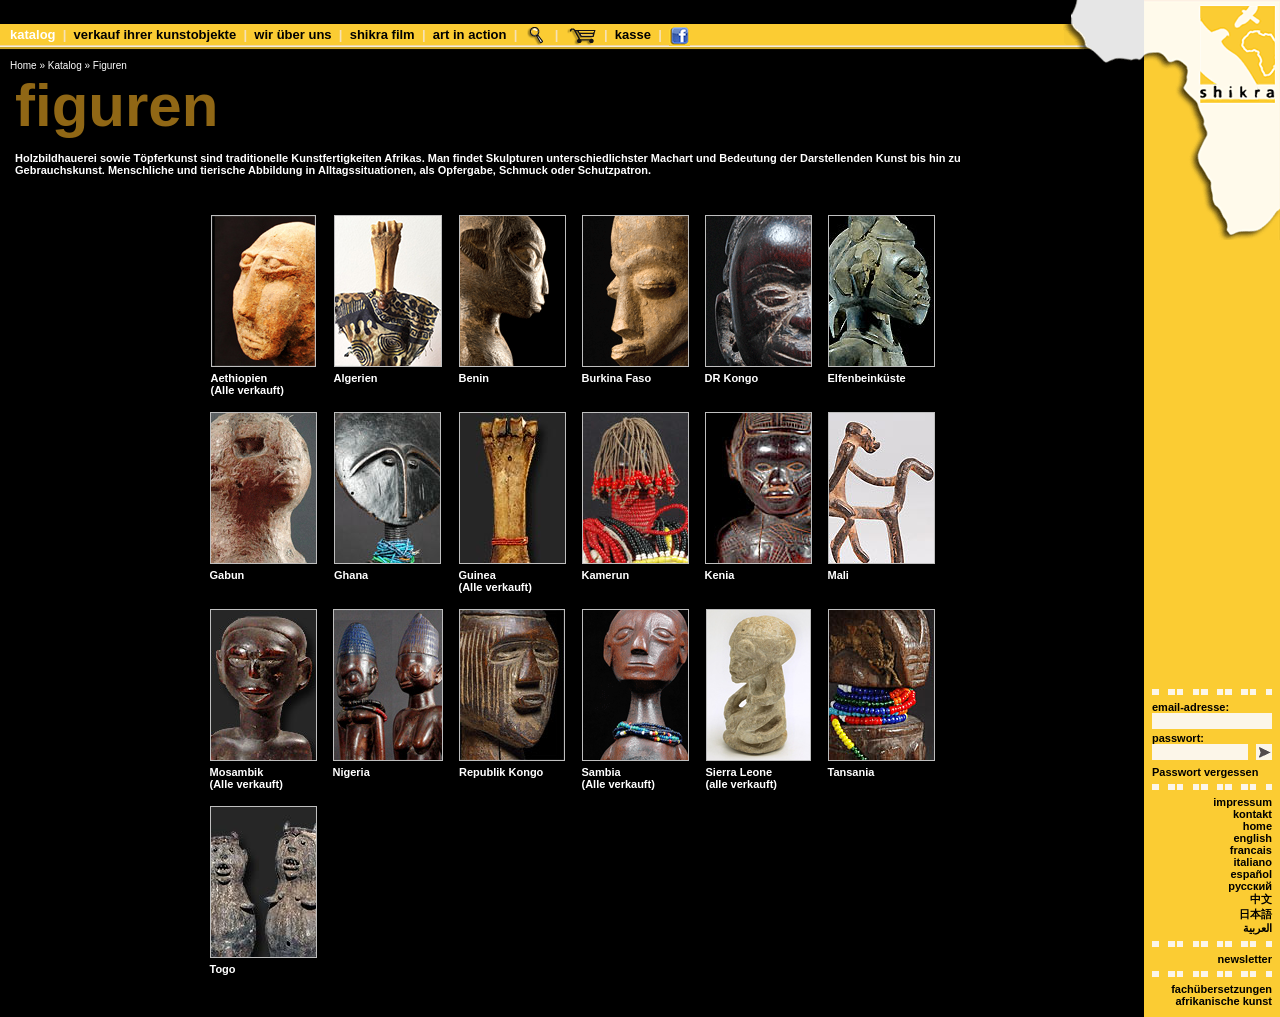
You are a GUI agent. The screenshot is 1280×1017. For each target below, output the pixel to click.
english (1252, 803)
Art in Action (470, 34)
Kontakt (1252, 779)
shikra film (382, 34)
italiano (1252, 827)
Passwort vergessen (1205, 737)
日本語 (1255, 879)
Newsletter (1245, 924)
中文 (1261, 864)
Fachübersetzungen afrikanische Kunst (1221, 960)
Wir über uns (292, 34)
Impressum (1242, 767)
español (1251, 839)
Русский (1250, 851)
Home (23, 65)
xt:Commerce (677, 1006)
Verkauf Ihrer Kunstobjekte (155, 34)
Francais (1251, 815)
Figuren (110, 65)
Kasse (633, 34)
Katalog (33, 34)
